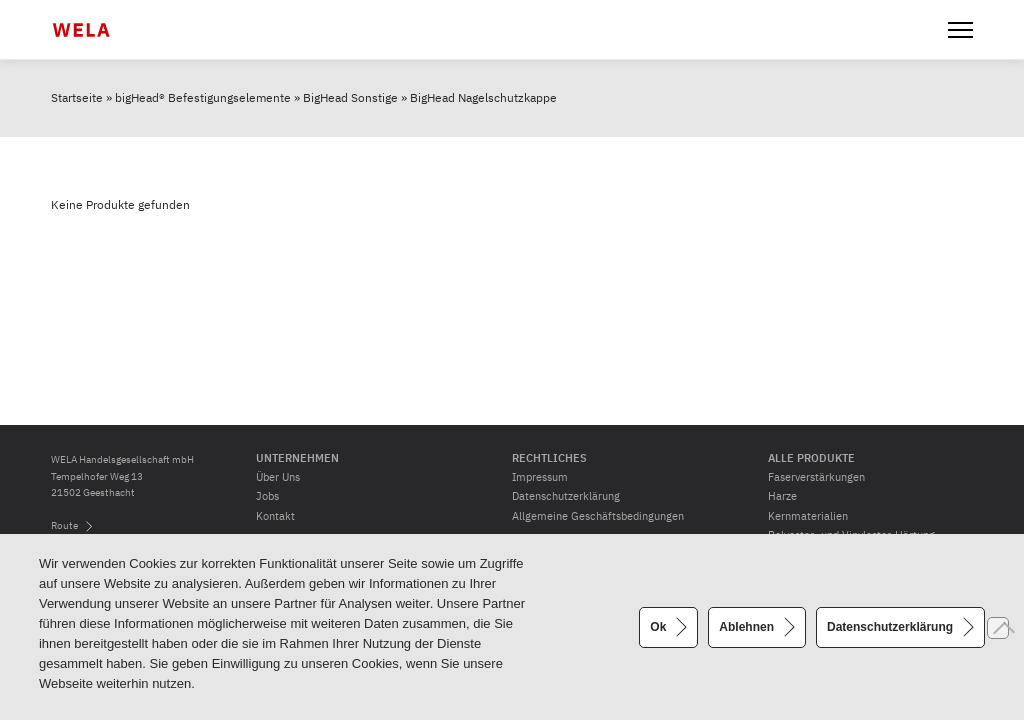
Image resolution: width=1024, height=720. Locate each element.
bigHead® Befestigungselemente (203, 97)
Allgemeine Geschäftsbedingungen (598, 516)
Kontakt (275, 516)
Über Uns (278, 477)
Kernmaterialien (808, 516)
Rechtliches (549, 458)
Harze (782, 496)
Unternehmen (297, 458)
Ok (658, 626)
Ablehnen (746, 626)
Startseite (77, 97)
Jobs (267, 496)
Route (64, 525)
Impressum (540, 477)
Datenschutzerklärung (566, 496)
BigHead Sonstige (350, 97)
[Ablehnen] (998, 628)
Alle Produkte (811, 458)
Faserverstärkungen (816, 477)
